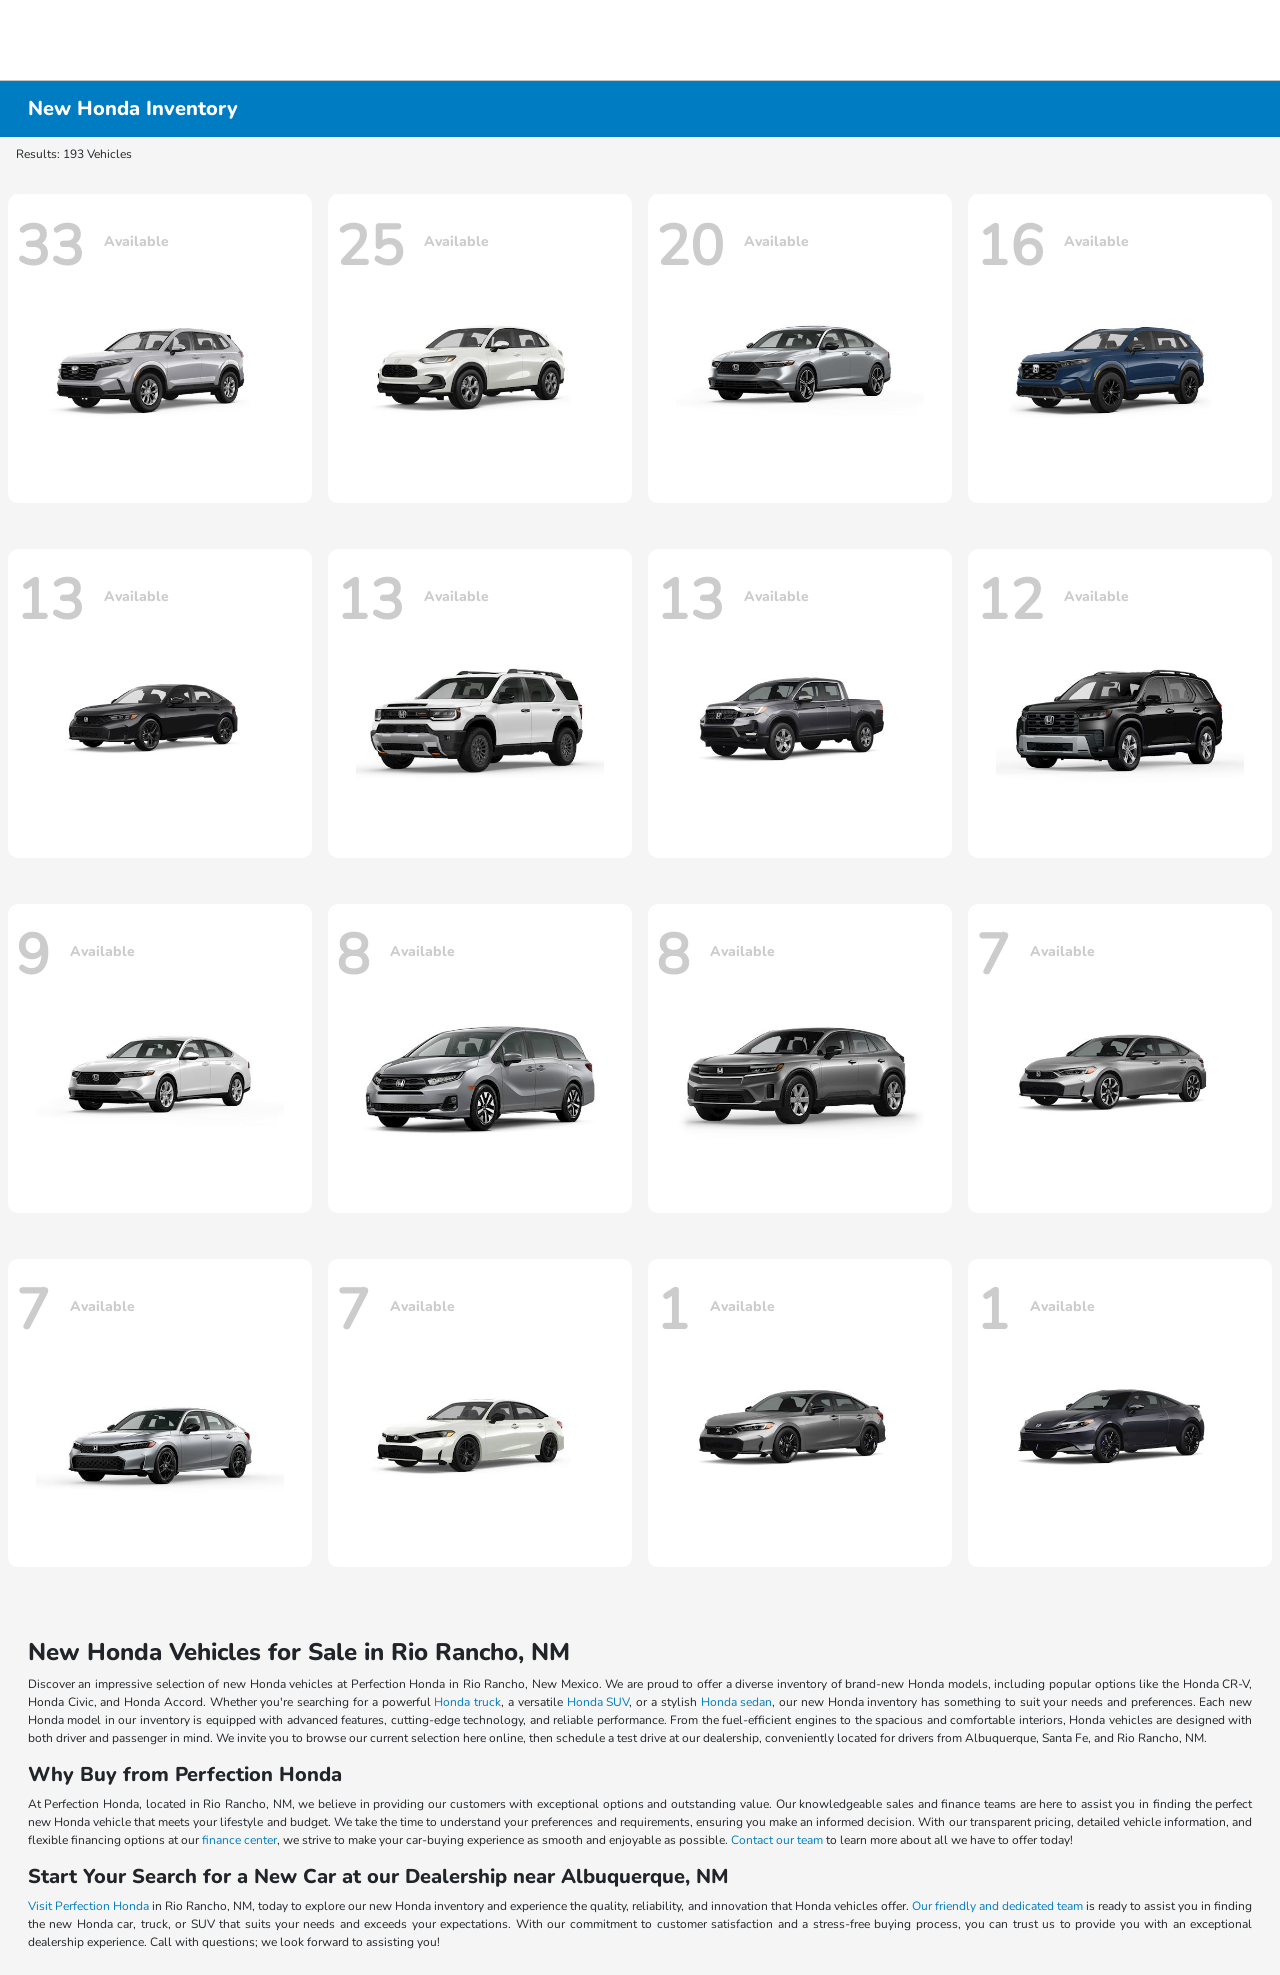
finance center (239, 1840)
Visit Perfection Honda (88, 1906)
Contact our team (777, 1840)
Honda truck (467, 1702)
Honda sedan (737, 1702)
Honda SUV (598, 1702)
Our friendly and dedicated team (997, 1906)
